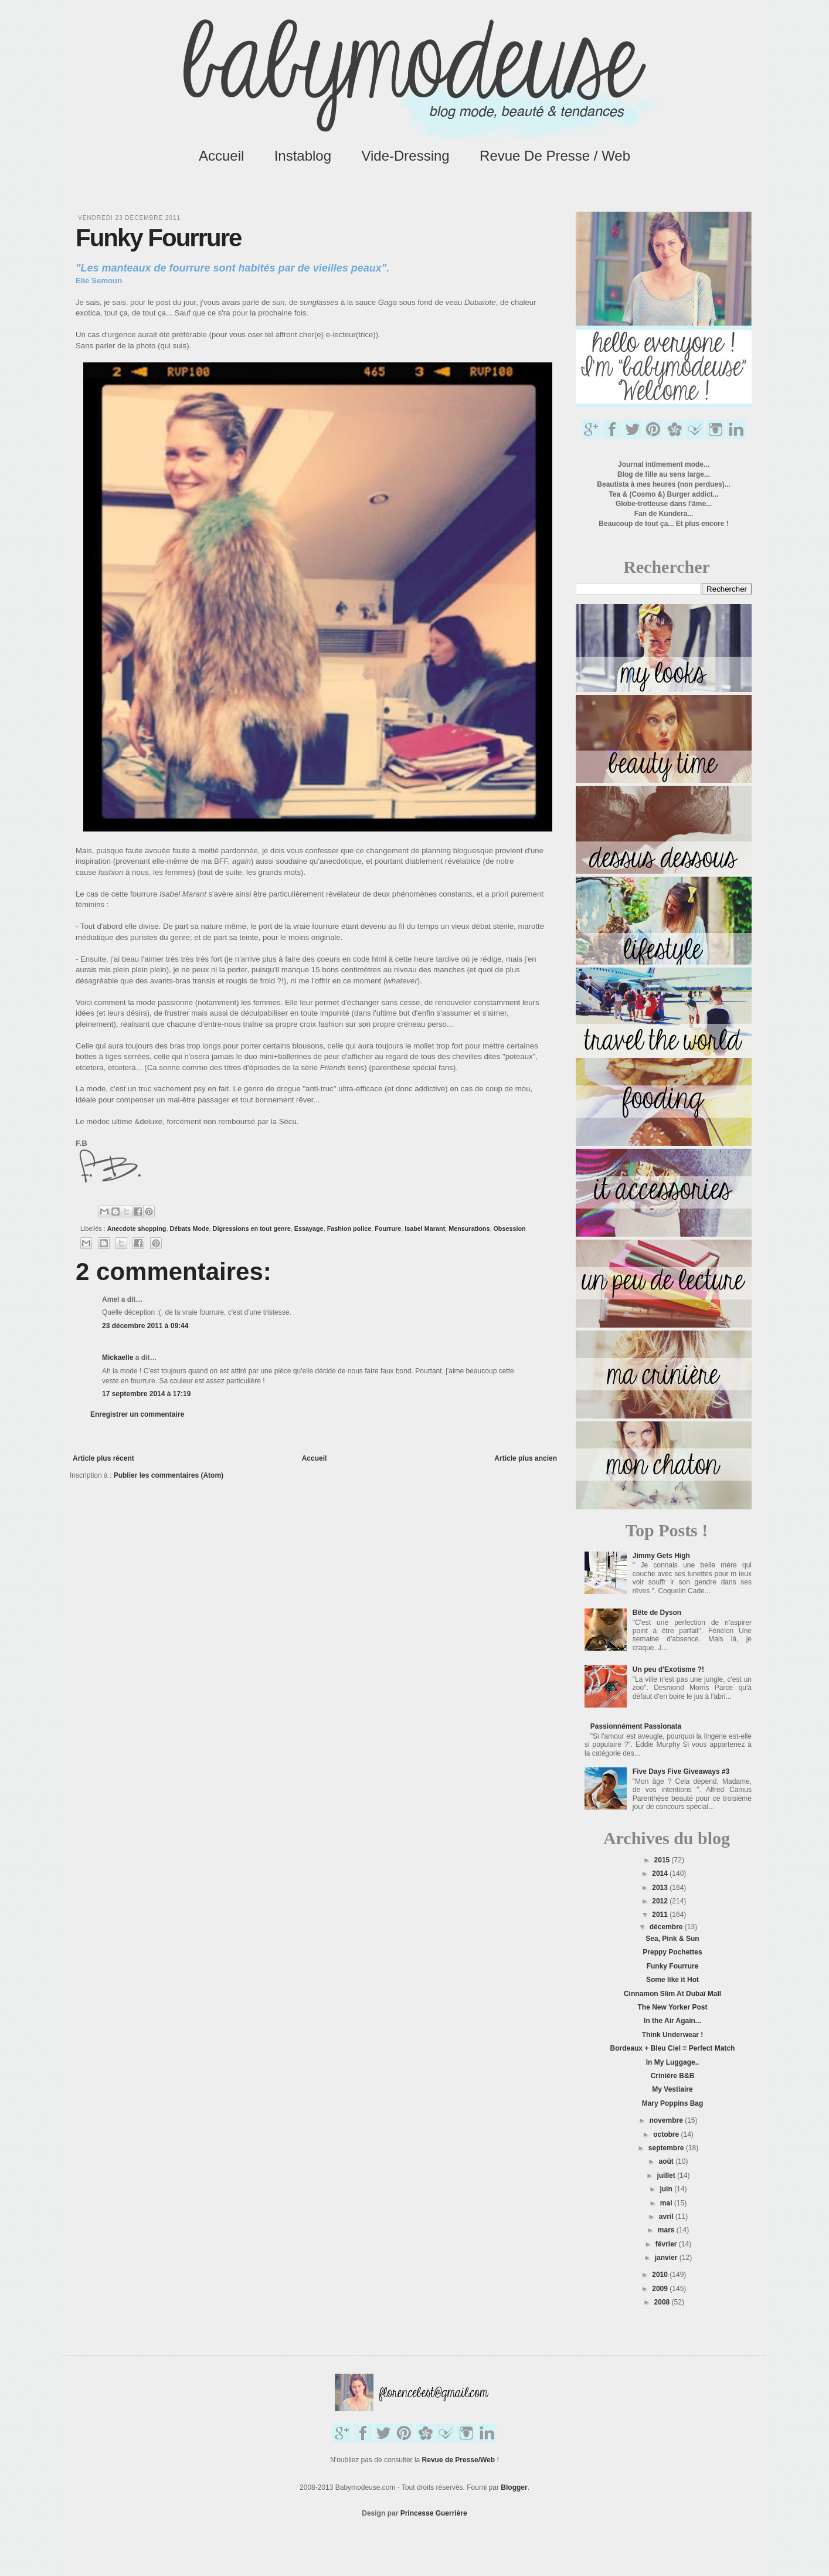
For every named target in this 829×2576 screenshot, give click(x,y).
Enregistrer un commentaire (137, 1414)
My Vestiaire (672, 2089)
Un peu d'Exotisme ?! (668, 1669)
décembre (667, 1927)
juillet (667, 2175)
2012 (661, 1901)
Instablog (302, 156)
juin (667, 2189)
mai (667, 2203)
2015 (663, 1860)
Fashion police (349, 1228)
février (667, 2244)
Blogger (514, 2487)
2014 (661, 1873)
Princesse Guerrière (433, 2513)
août (666, 2161)
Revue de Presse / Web (555, 156)
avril (667, 2216)
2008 (663, 2302)
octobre (667, 2134)
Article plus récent (103, 1458)
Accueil (221, 156)
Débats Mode (189, 1228)
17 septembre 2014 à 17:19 (146, 1394)
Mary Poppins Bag (673, 2103)
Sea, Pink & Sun (672, 1938)
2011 (661, 1914)
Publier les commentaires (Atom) (168, 1475)
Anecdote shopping (137, 1228)
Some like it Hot (672, 1980)
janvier (667, 2257)
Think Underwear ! (673, 2035)
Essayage (309, 1228)
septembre (667, 2148)
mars (667, 2230)
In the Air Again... (672, 2021)
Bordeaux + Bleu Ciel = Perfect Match (672, 2048)
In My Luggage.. (672, 2062)
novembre (667, 2120)
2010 (661, 2274)
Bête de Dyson (657, 1612)
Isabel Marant (425, 1228)
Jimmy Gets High (661, 1556)
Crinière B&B (673, 2076)
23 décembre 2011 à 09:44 (145, 1326)
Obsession (509, 1228)
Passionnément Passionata (635, 1726)
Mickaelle (117, 1357)
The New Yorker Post (673, 2007)
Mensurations (469, 1228)
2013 (661, 1887)
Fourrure (388, 1228)
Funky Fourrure (673, 1966)
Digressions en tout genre (252, 1228)
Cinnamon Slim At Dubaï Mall (672, 1994)
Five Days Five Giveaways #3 (681, 1771)
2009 (661, 2289)
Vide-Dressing (405, 156)
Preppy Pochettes (672, 1952)
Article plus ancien (525, 1458)
